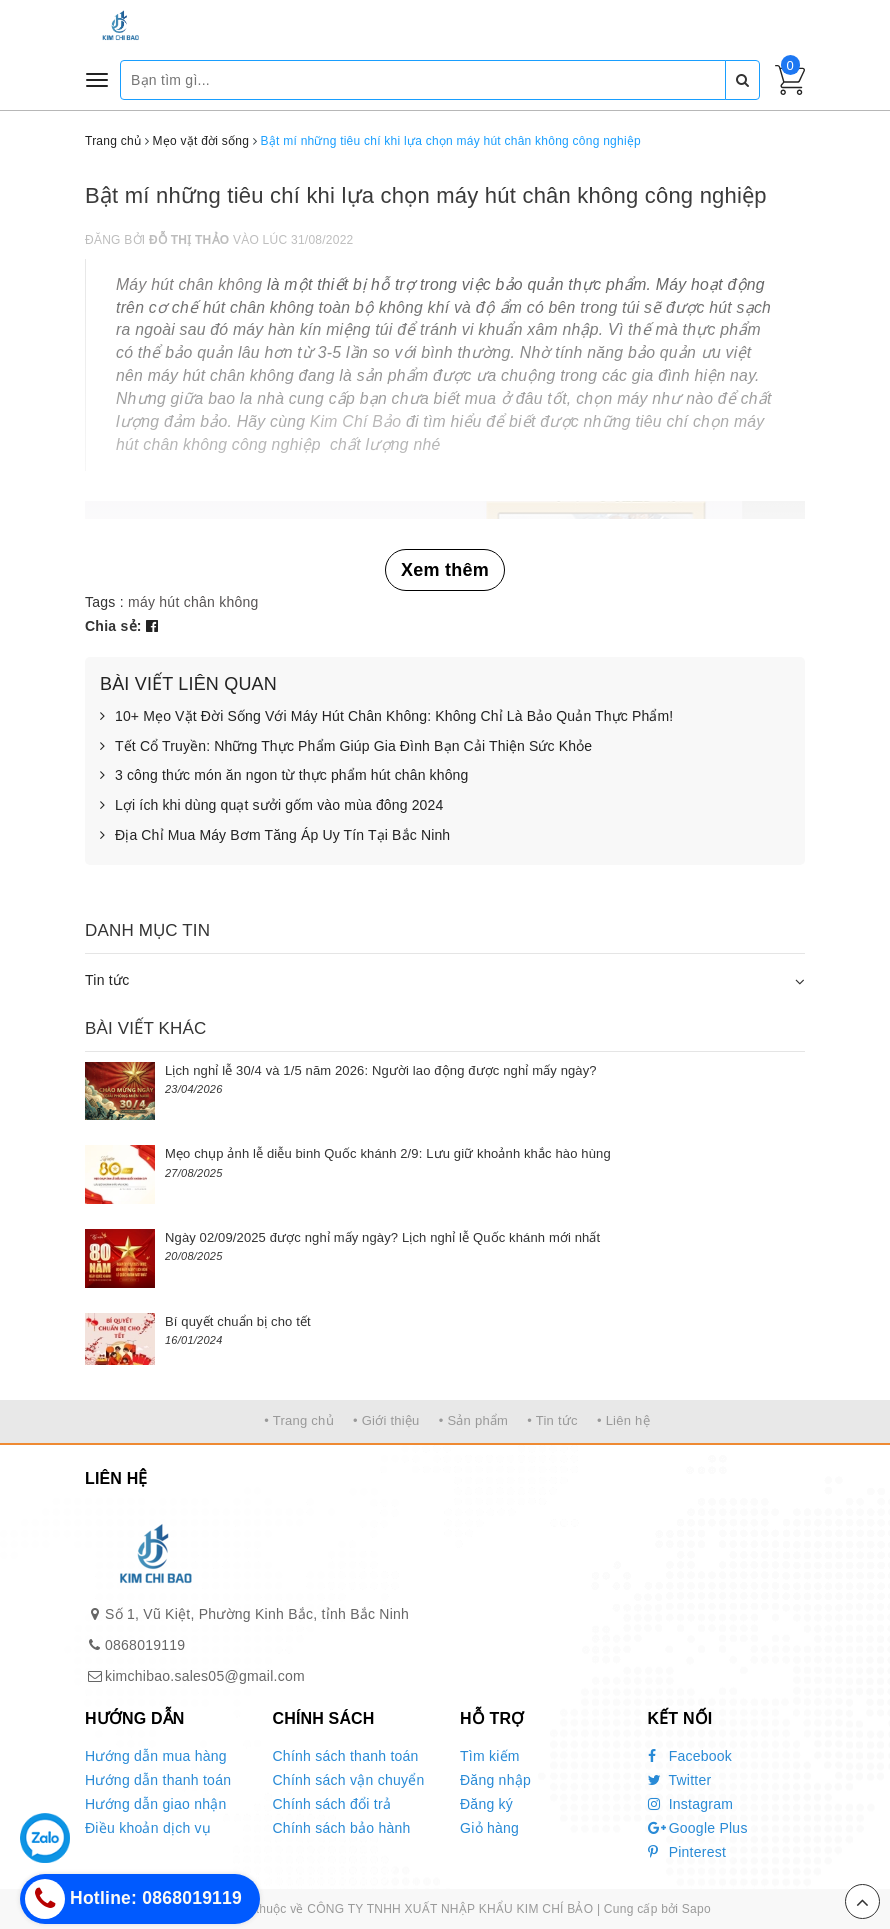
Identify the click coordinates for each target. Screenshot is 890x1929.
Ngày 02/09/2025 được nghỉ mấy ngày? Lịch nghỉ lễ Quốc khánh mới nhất (382, 1237)
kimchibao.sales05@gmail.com (205, 1676)
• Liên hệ (623, 1420)
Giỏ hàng (489, 1828)
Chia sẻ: (113, 626)
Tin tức (107, 980)
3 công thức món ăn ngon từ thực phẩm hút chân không (284, 776)
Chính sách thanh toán (346, 1756)
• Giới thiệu (386, 1420)
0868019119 (145, 1645)
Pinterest (687, 1852)
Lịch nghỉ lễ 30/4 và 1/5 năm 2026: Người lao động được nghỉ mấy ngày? (381, 1070)
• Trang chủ (299, 1420)
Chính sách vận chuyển (349, 1780)
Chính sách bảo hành (342, 1828)
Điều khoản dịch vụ (148, 1828)
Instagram (691, 1804)
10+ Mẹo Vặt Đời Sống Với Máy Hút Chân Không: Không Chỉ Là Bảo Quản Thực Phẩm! (386, 717)
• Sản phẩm (473, 1420)
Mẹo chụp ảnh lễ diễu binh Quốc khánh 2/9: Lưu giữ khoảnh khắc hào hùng (388, 1153)
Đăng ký (486, 1804)
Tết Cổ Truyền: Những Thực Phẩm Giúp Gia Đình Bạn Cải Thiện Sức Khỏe (346, 747)
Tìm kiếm (490, 1756)
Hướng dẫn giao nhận (156, 1804)
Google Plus (698, 1828)
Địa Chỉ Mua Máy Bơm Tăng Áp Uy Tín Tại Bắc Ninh (275, 836)
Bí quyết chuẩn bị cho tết (238, 1321)
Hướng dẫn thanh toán (158, 1780)
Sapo (696, 1909)
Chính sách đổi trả (332, 1804)
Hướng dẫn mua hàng (156, 1756)
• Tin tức (552, 1420)
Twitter (680, 1780)
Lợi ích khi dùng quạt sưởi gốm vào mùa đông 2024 (271, 806)
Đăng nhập (495, 1780)
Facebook (690, 1756)
